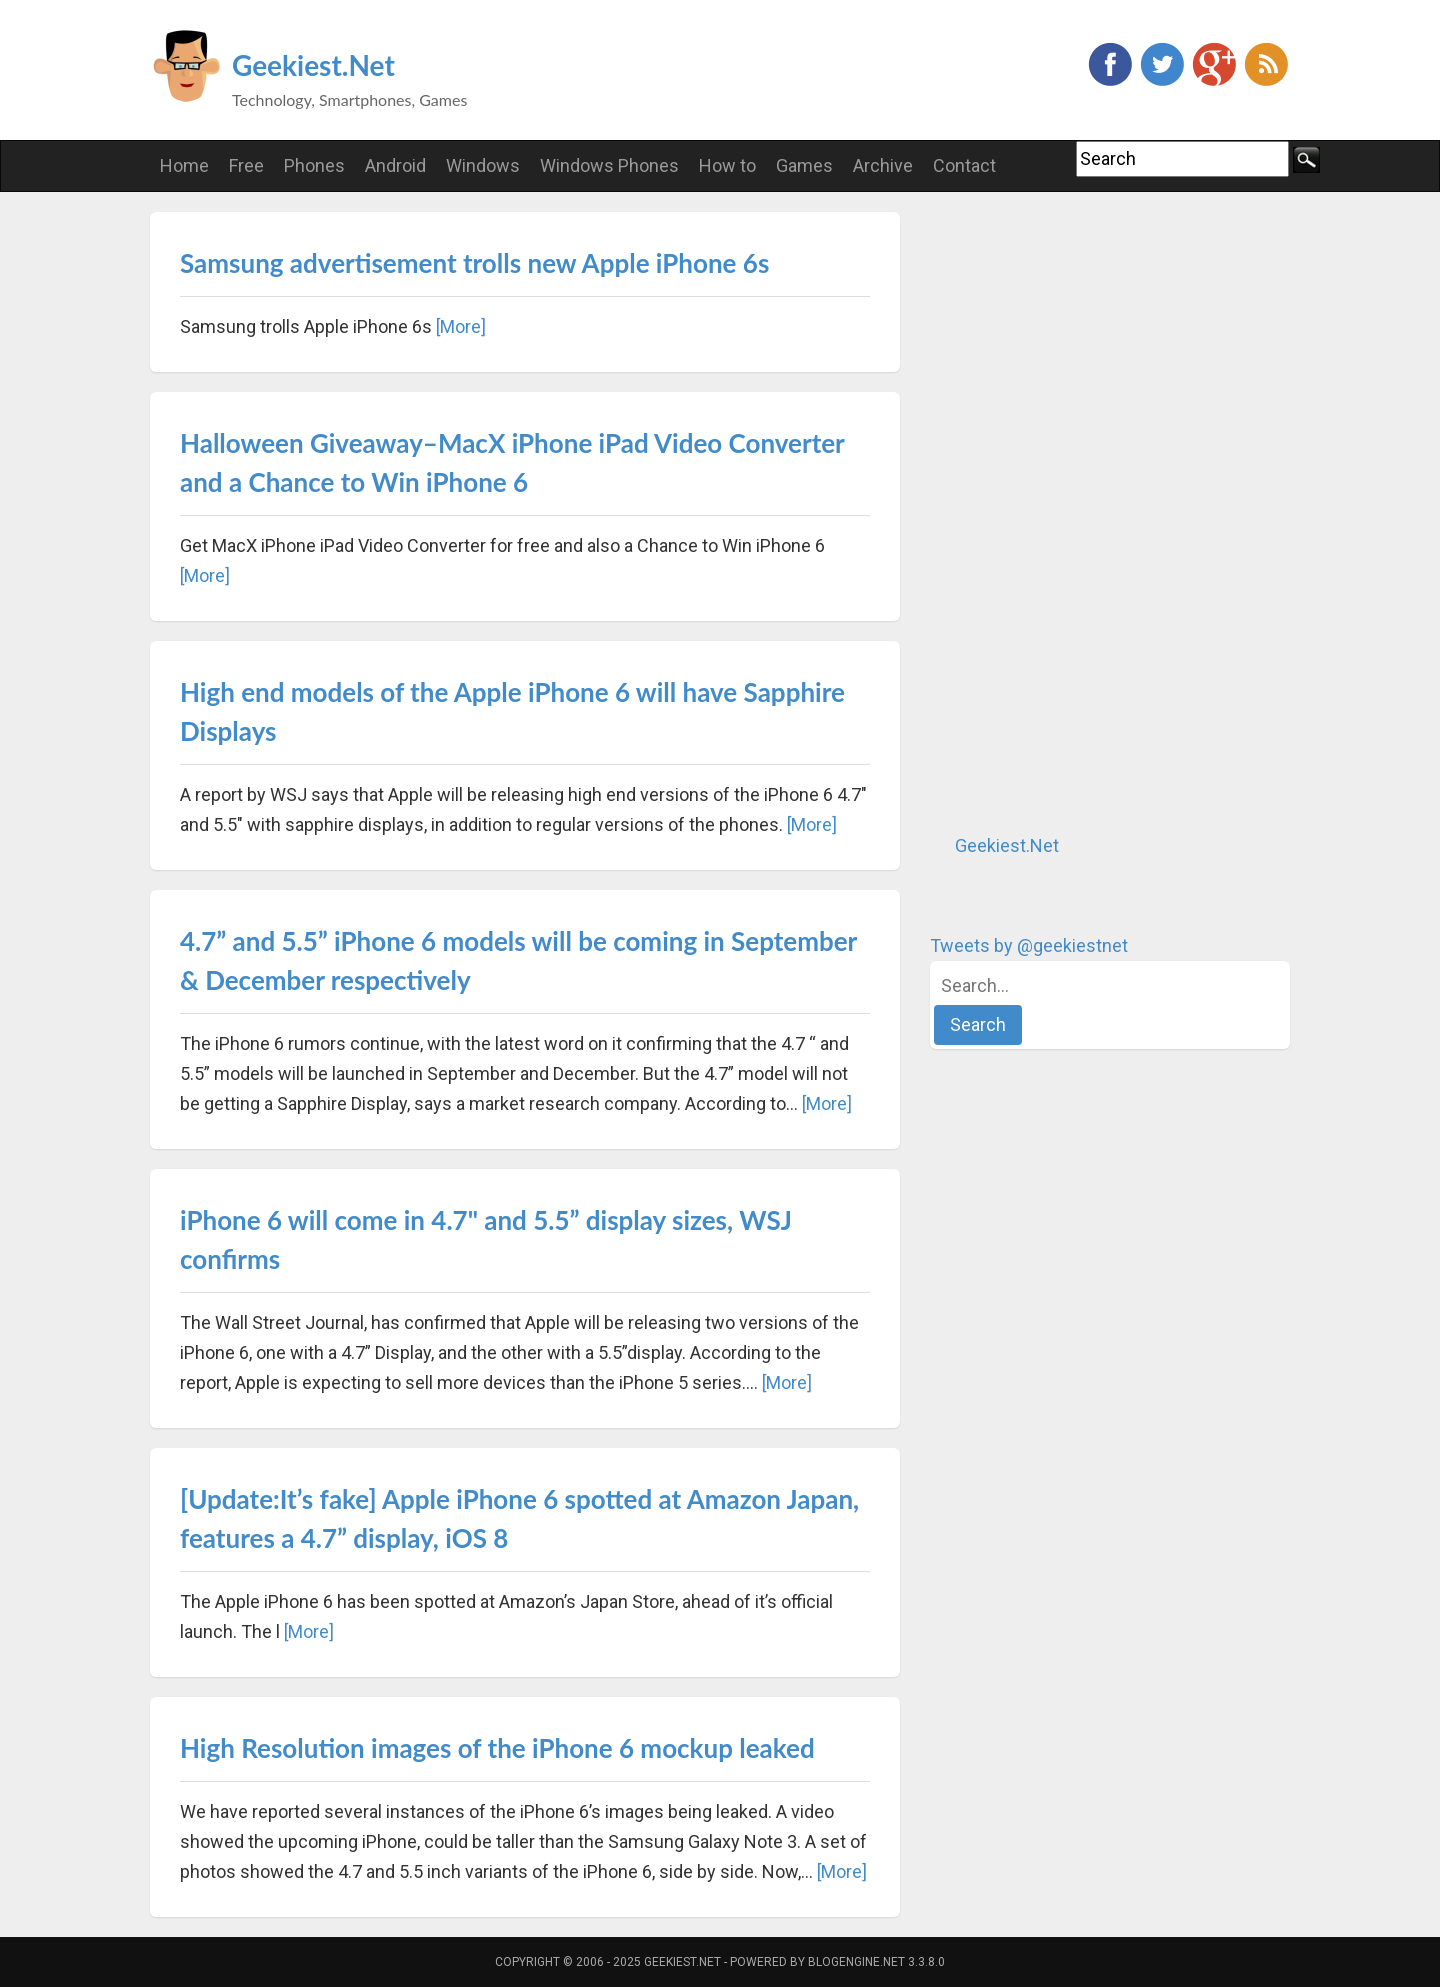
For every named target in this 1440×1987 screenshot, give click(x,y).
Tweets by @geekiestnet (1029, 945)
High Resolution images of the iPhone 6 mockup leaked (497, 1748)
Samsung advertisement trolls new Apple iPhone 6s (474, 263)
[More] (461, 326)
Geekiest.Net (313, 65)
